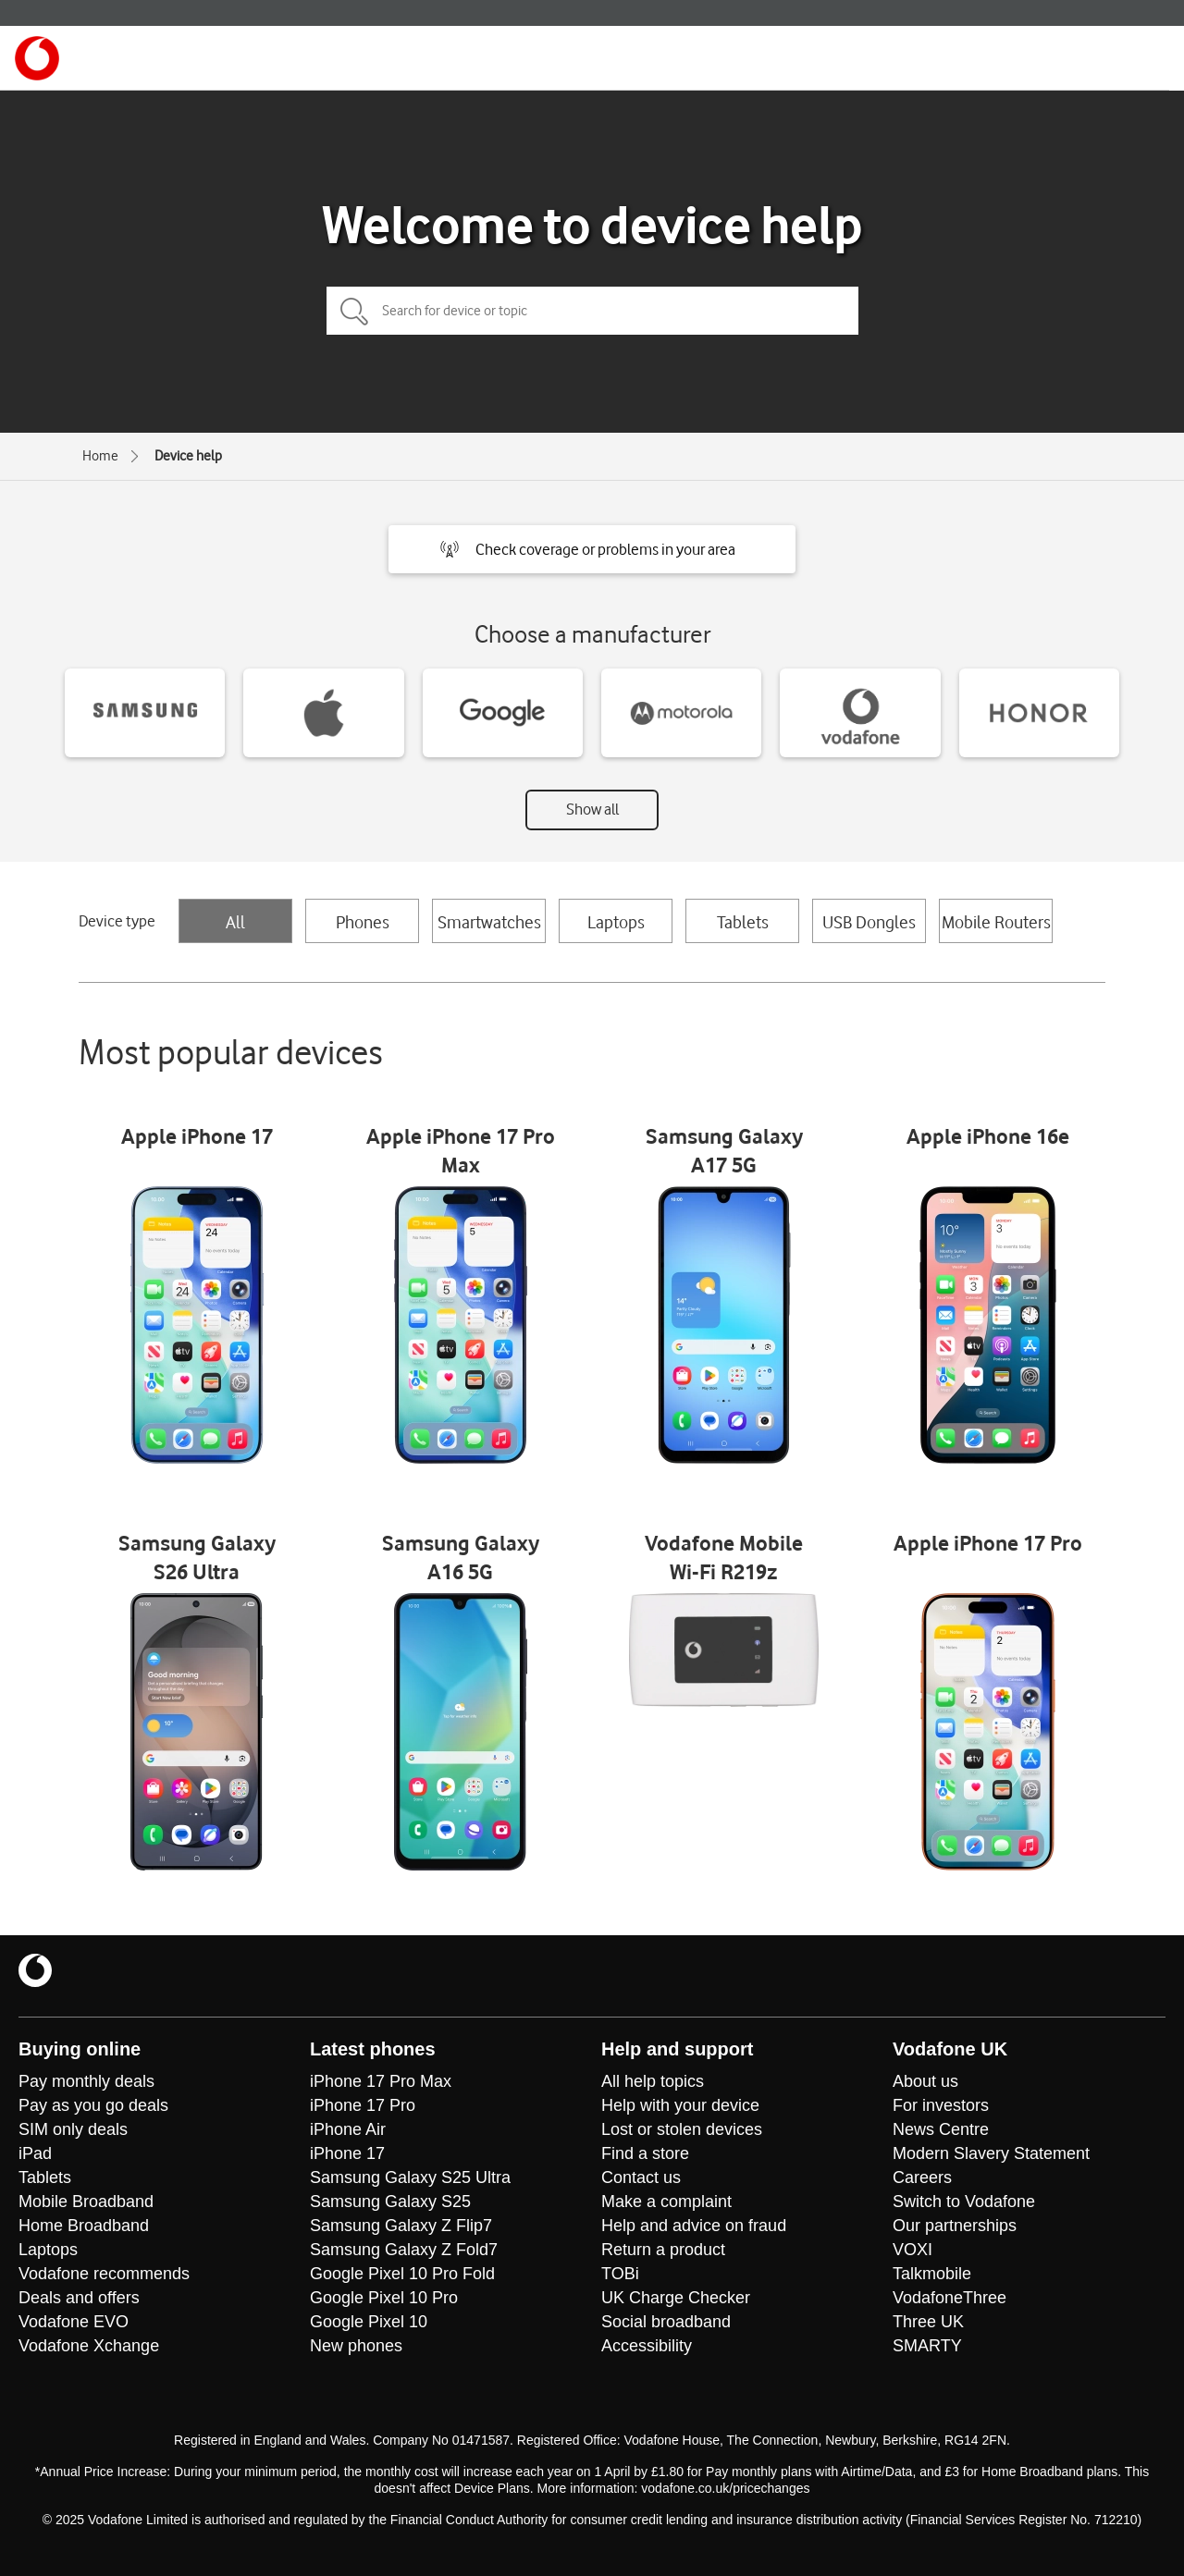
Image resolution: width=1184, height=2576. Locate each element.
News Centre (941, 2129)
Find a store (645, 2153)
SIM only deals (73, 2129)
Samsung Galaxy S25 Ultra (410, 2177)
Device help (188, 456)
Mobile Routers (996, 922)
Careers (922, 2177)
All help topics (652, 2081)
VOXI (912, 2249)
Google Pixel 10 (368, 2321)
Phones (362, 922)
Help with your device (680, 2105)
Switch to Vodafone (964, 2201)
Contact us (641, 2177)
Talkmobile (932, 2273)
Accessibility (646, 2346)
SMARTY (927, 2346)
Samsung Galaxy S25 (390, 2201)
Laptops (616, 922)
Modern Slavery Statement (991, 2153)
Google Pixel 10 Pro (384, 2297)
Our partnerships (955, 2225)
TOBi (620, 2273)
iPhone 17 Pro (362, 2105)
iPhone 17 (347, 2153)
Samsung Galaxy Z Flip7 (401, 2225)
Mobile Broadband (86, 2201)
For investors (941, 2105)
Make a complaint (666, 2201)
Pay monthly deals (86, 2081)
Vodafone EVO (73, 2321)
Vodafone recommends (104, 2273)
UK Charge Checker (675, 2297)
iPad (35, 2153)
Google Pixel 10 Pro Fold (402, 2273)
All (235, 922)
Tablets (743, 922)
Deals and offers (79, 2297)
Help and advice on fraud (693, 2225)
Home (100, 456)
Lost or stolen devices (681, 2129)
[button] (592, 549)
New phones (356, 2346)
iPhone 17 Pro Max (380, 2081)
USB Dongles (869, 922)
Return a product (663, 2249)
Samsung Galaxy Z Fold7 (404, 2249)
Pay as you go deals (93, 2105)
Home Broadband (83, 2225)
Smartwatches (489, 922)
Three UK (928, 2321)
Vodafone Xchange (88, 2346)
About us (925, 2081)
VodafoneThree (949, 2297)
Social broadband (666, 2321)
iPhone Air (348, 2129)
